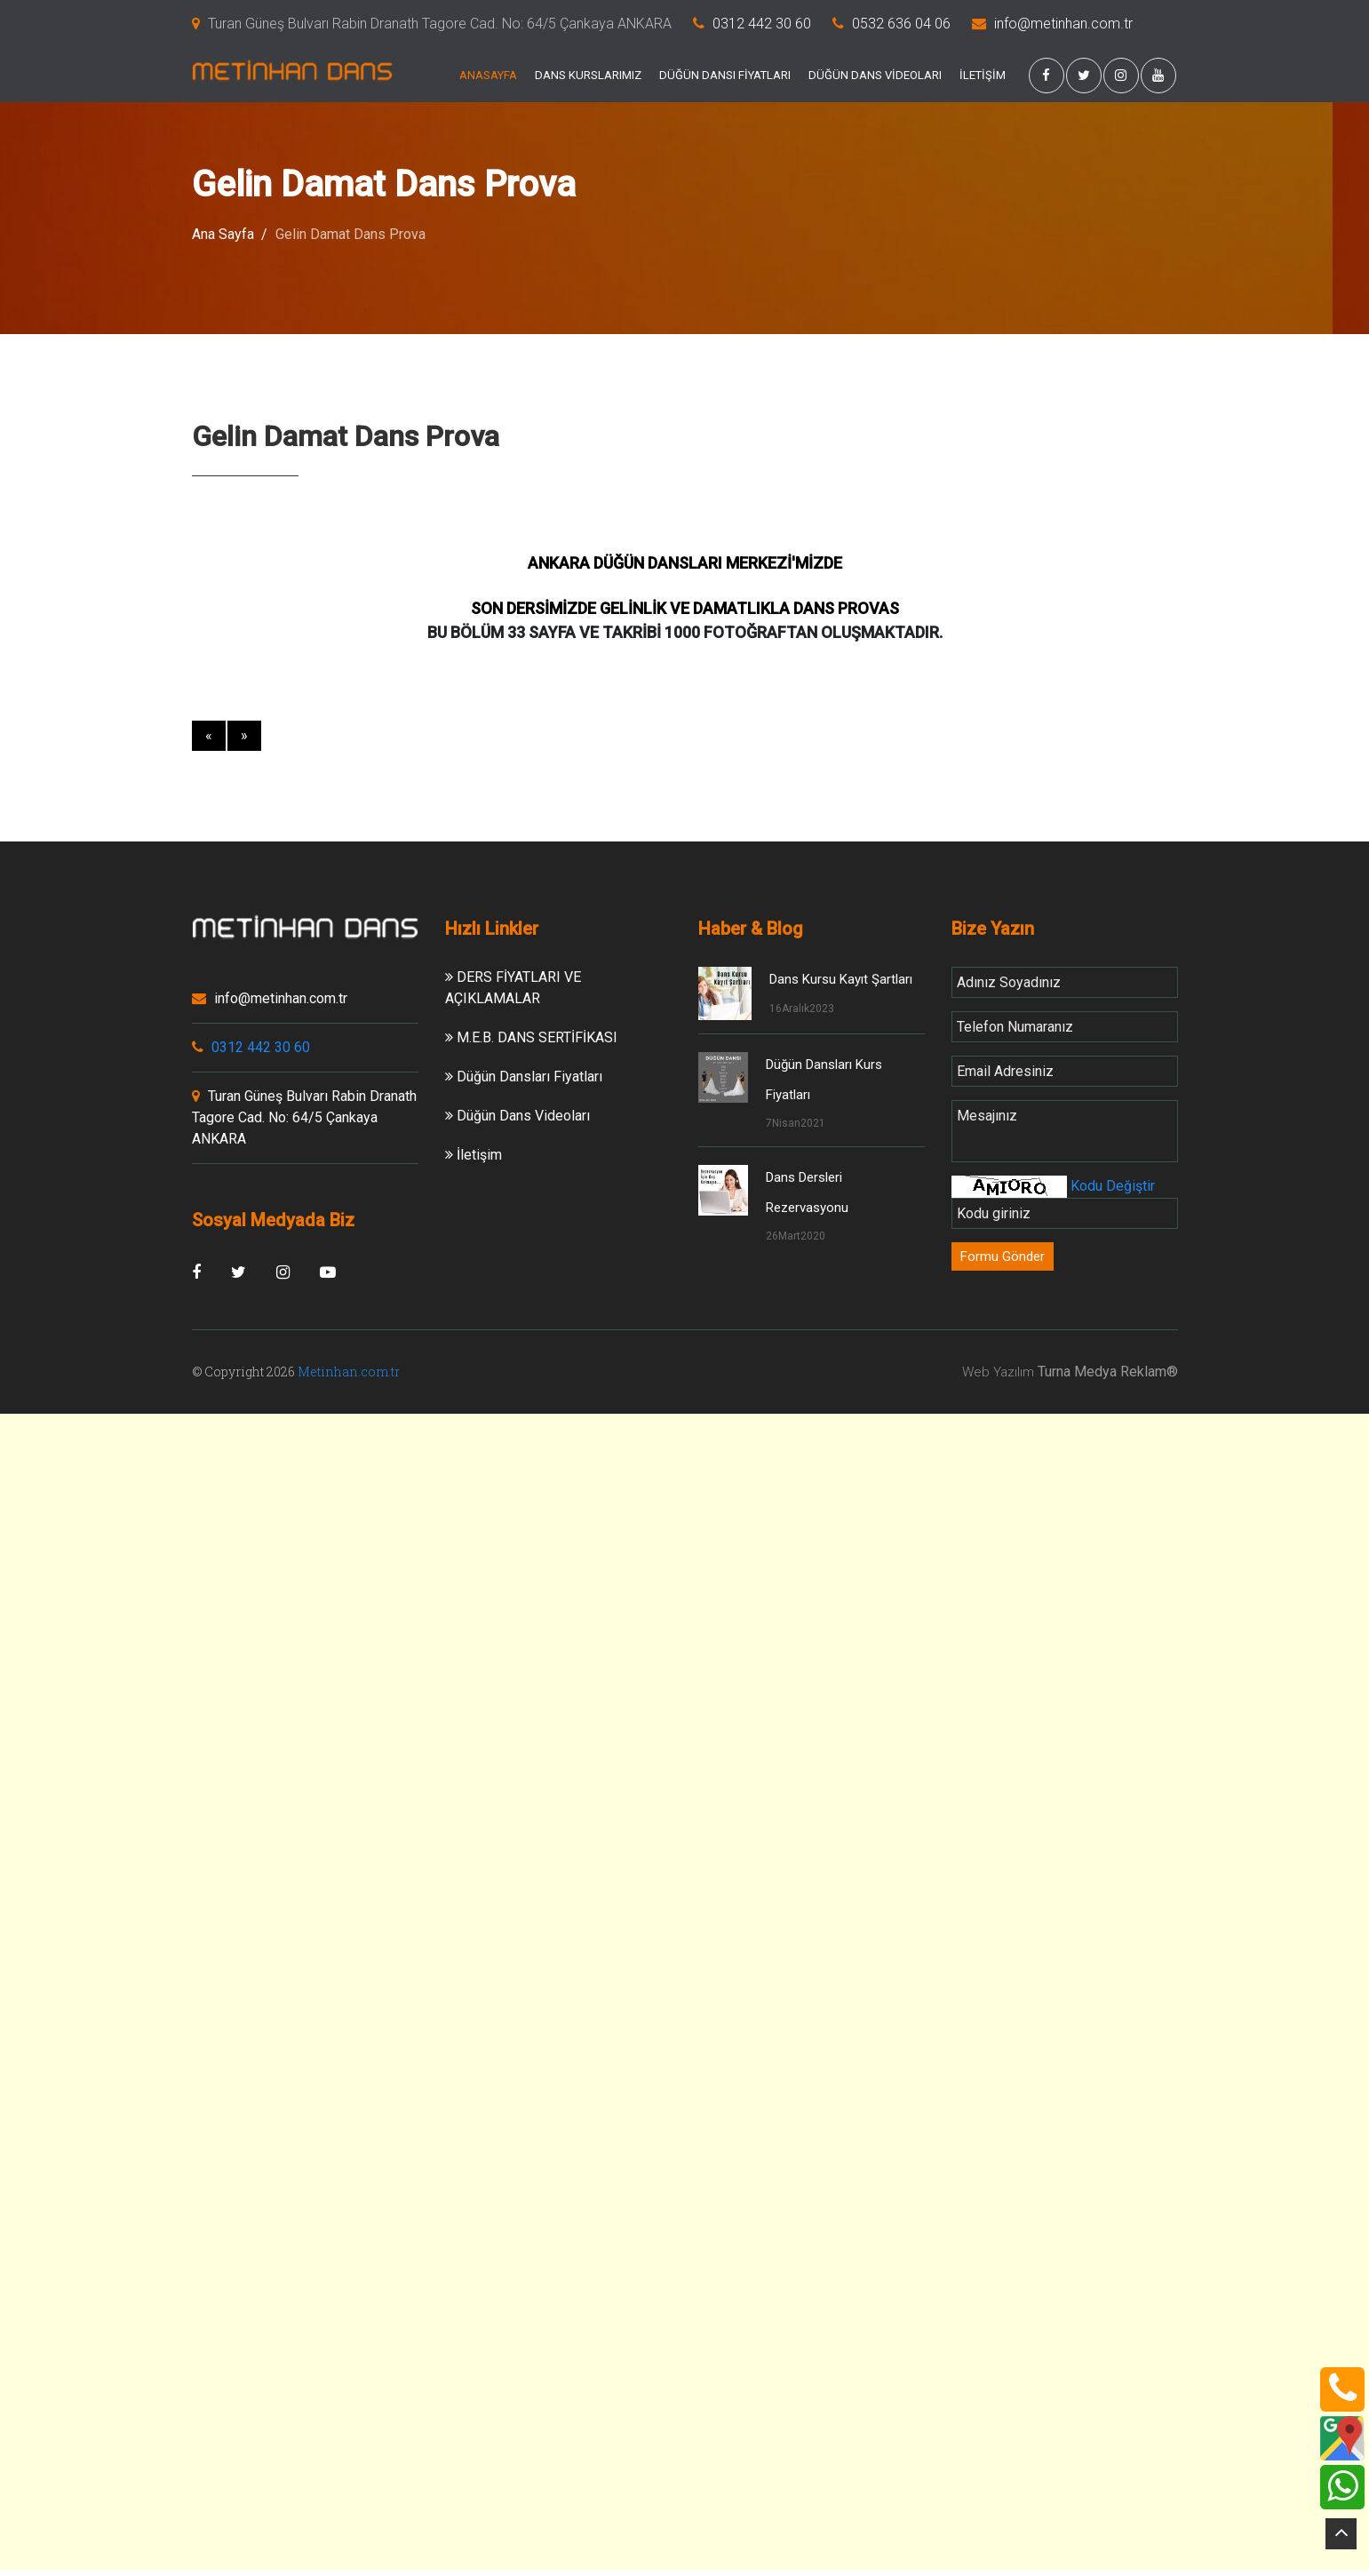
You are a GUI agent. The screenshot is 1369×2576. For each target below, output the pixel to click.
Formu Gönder (1002, 1256)
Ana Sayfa (223, 234)
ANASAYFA (488, 75)
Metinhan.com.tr (349, 1371)
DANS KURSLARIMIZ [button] (588, 75)
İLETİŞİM (982, 75)
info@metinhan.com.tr (1063, 23)
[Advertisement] (685, 1538)
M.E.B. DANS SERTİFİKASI (531, 1037)
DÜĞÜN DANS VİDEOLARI (875, 75)
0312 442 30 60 (761, 23)
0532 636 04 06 (901, 23)
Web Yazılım (998, 1372)
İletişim (473, 1154)
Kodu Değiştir (1111, 1185)
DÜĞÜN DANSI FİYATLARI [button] (725, 75)
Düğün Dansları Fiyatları (523, 1076)
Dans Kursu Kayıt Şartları (840, 979)
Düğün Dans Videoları (517, 1115)
